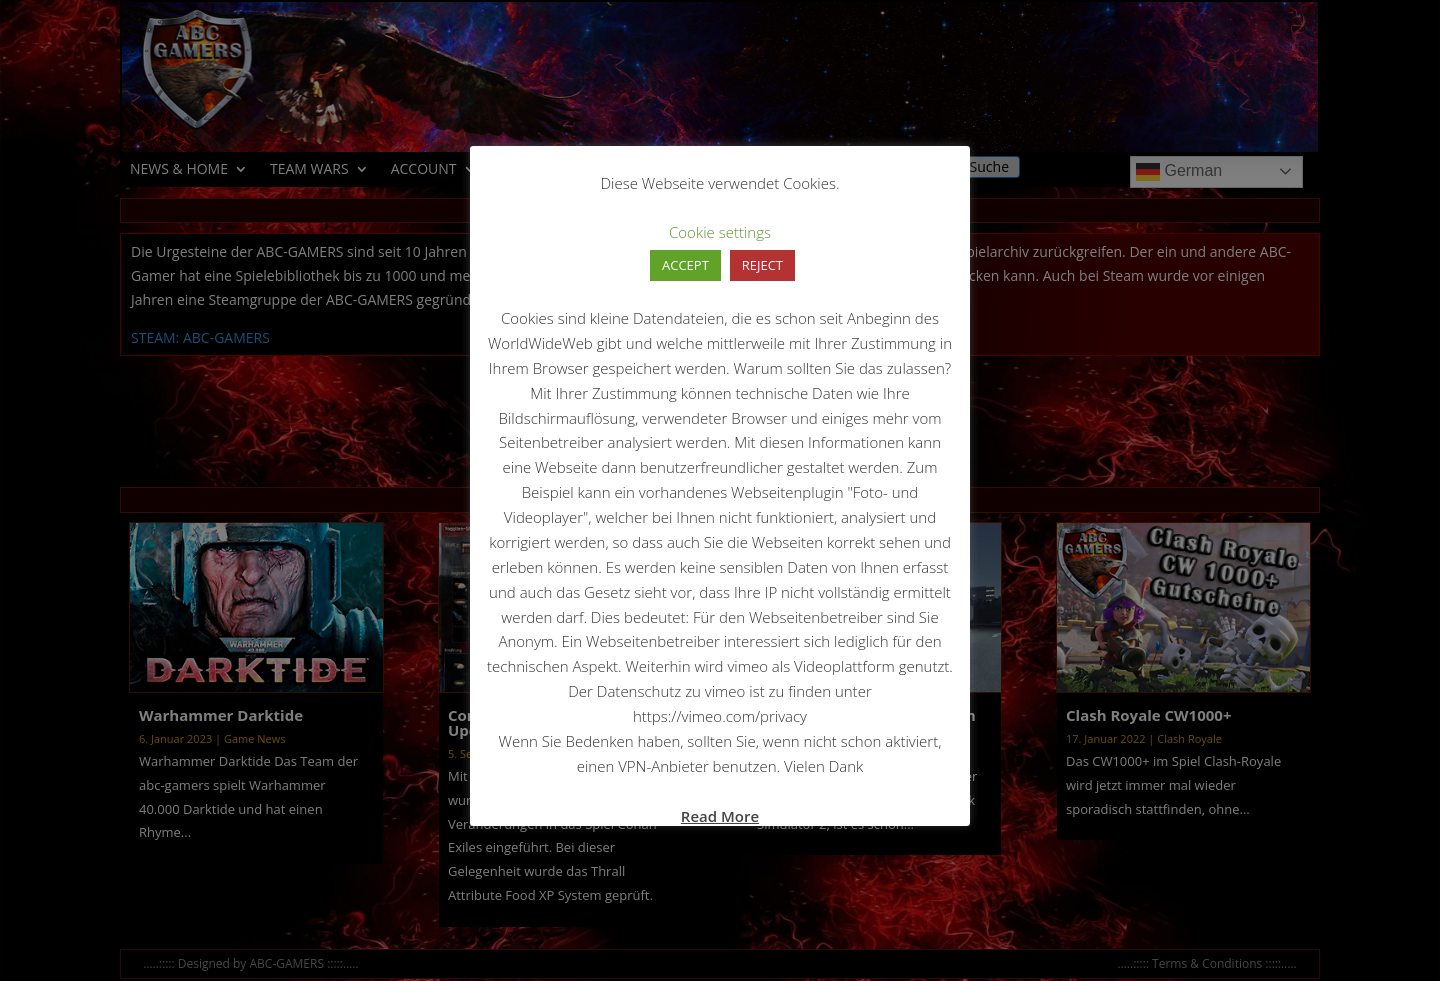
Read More (720, 816)
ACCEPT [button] (685, 265)
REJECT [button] (762, 265)
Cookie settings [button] (720, 232)
